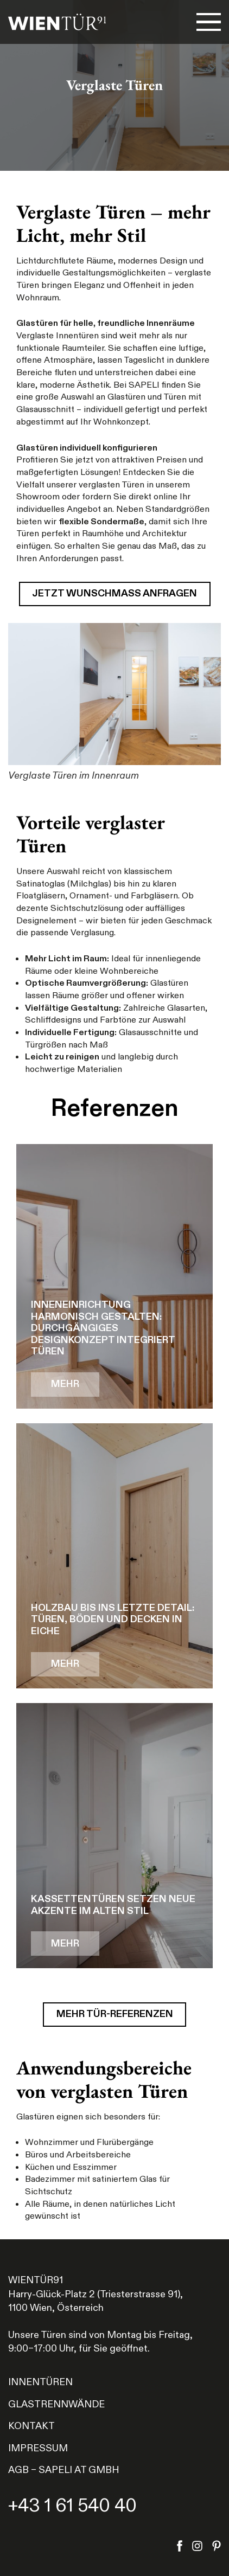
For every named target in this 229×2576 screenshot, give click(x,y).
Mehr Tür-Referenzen (114, 2014)
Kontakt (31, 2426)
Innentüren (40, 2382)
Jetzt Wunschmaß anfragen (114, 593)
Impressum (38, 2448)
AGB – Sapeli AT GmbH (63, 2470)
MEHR (65, 1384)
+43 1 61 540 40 (72, 2506)
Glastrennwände (56, 2404)
